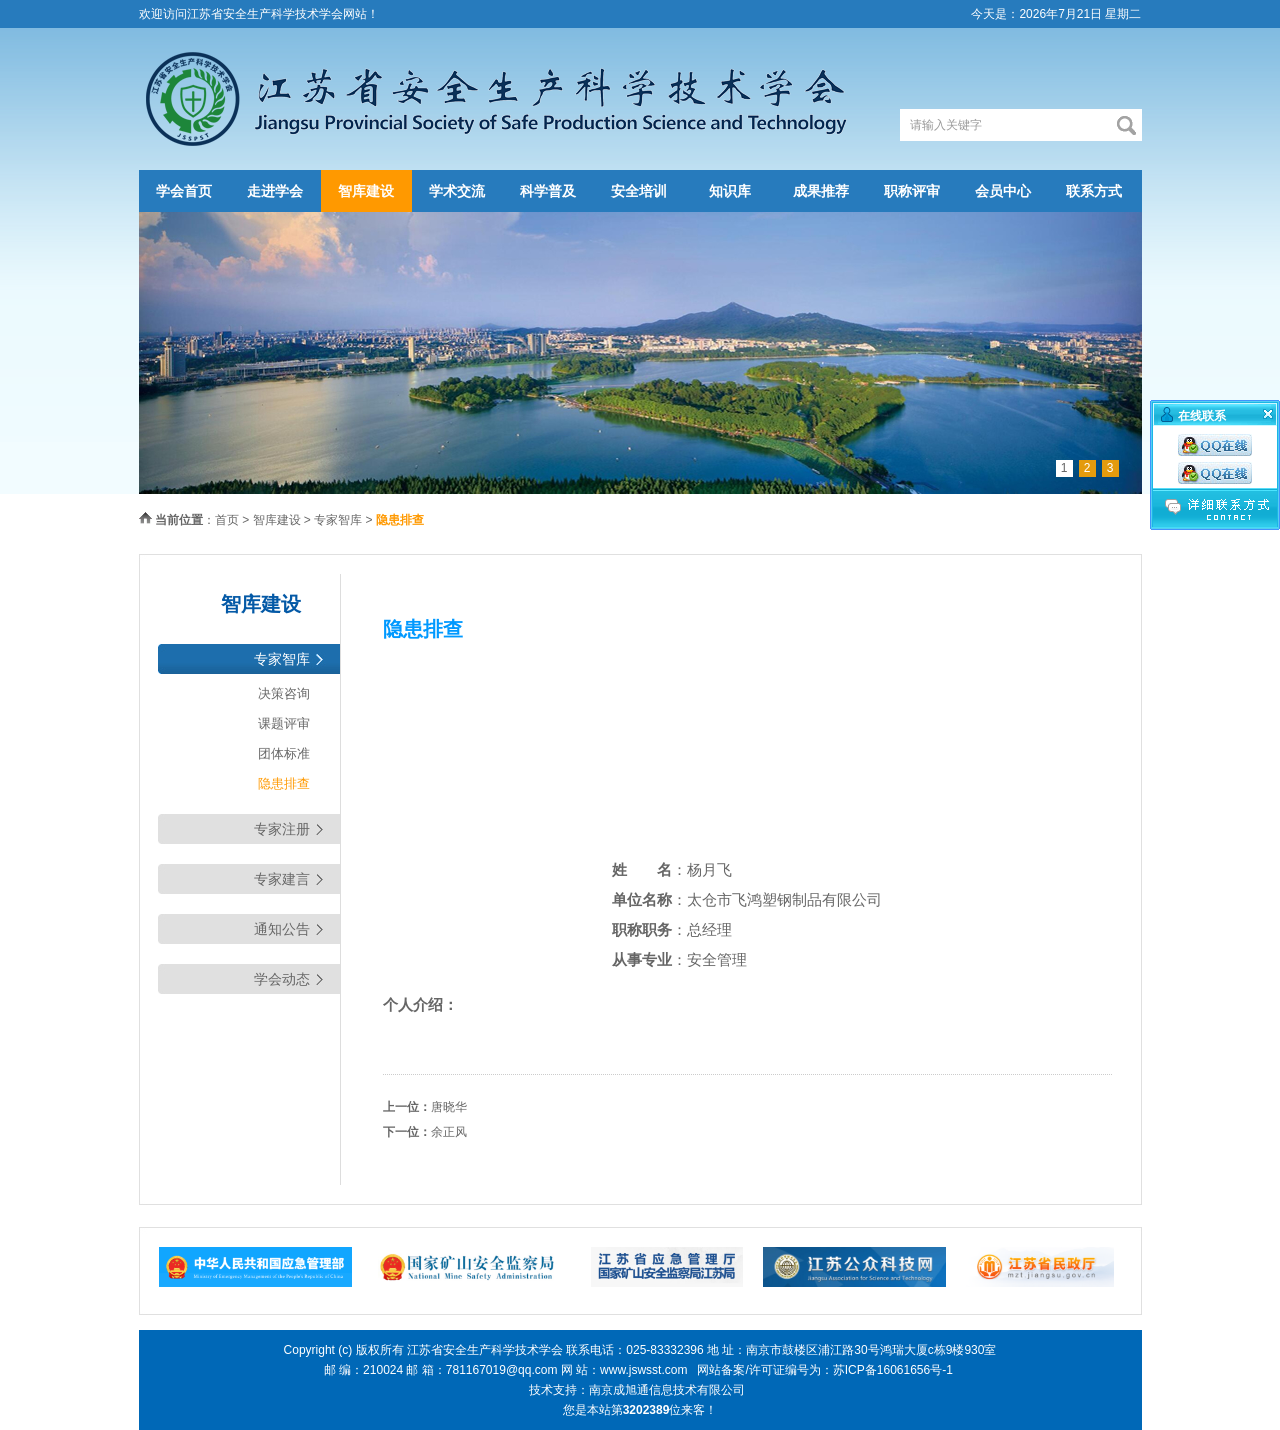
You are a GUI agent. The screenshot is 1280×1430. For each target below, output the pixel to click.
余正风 (449, 1132)
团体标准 (284, 753)
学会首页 (184, 191)
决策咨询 (284, 693)
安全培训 (639, 191)
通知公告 (282, 929)
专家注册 (282, 829)
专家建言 (282, 879)
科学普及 (548, 191)
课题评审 (284, 723)
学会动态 (282, 979)
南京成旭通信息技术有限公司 (667, 1390)
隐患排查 (284, 783)
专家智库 (338, 520)
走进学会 (275, 191)
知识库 (730, 191)
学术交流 (457, 191)
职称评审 (912, 191)
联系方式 (1094, 191)
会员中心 (1003, 191)
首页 (227, 520)
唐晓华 (449, 1107)
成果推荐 (821, 191)
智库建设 (366, 191)
